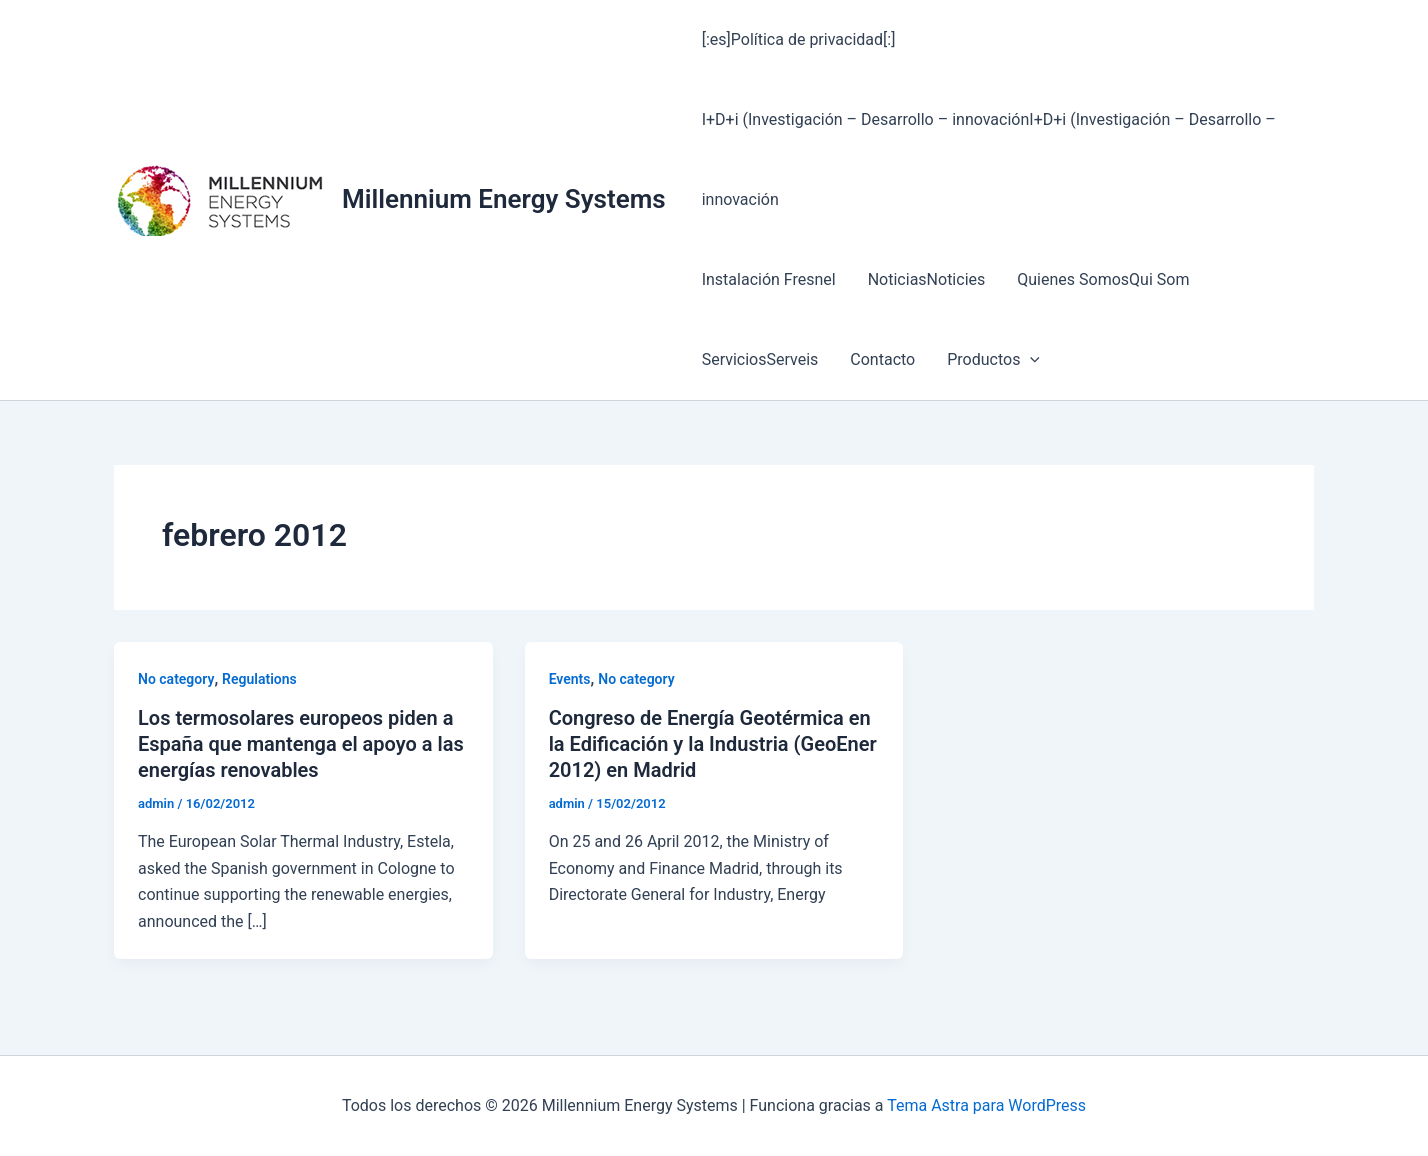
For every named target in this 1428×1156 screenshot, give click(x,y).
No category (176, 679)
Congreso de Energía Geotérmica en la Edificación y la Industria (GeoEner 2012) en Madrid (713, 744)
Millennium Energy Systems (504, 199)
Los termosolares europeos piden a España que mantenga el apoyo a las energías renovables (301, 744)
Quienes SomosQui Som (1103, 279)
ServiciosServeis (760, 359)
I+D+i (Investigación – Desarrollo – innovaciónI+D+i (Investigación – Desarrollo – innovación (989, 159)
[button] (1030, 360)
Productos (993, 360)
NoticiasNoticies (927, 279)
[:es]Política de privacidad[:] (799, 39)
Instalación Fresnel (769, 279)
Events (570, 679)
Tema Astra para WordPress (986, 1105)
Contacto (882, 359)
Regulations (259, 679)
